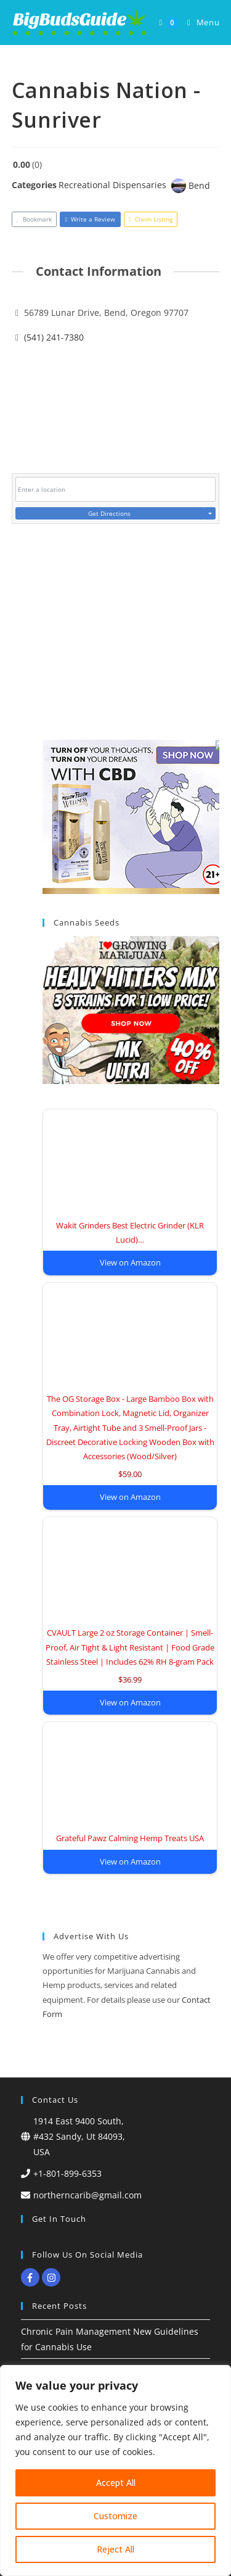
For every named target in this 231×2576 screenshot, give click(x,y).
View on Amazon (130, 1262)
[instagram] (52, 2277)
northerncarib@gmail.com (87, 2195)
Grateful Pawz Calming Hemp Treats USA (130, 1838)
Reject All (115, 2549)
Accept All (116, 2482)
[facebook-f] (32, 2277)
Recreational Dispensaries (112, 185)
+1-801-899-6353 (67, 2173)
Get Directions (109, 513)
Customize (115, 2516)
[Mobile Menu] (198, 22)
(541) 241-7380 (54, 337)
